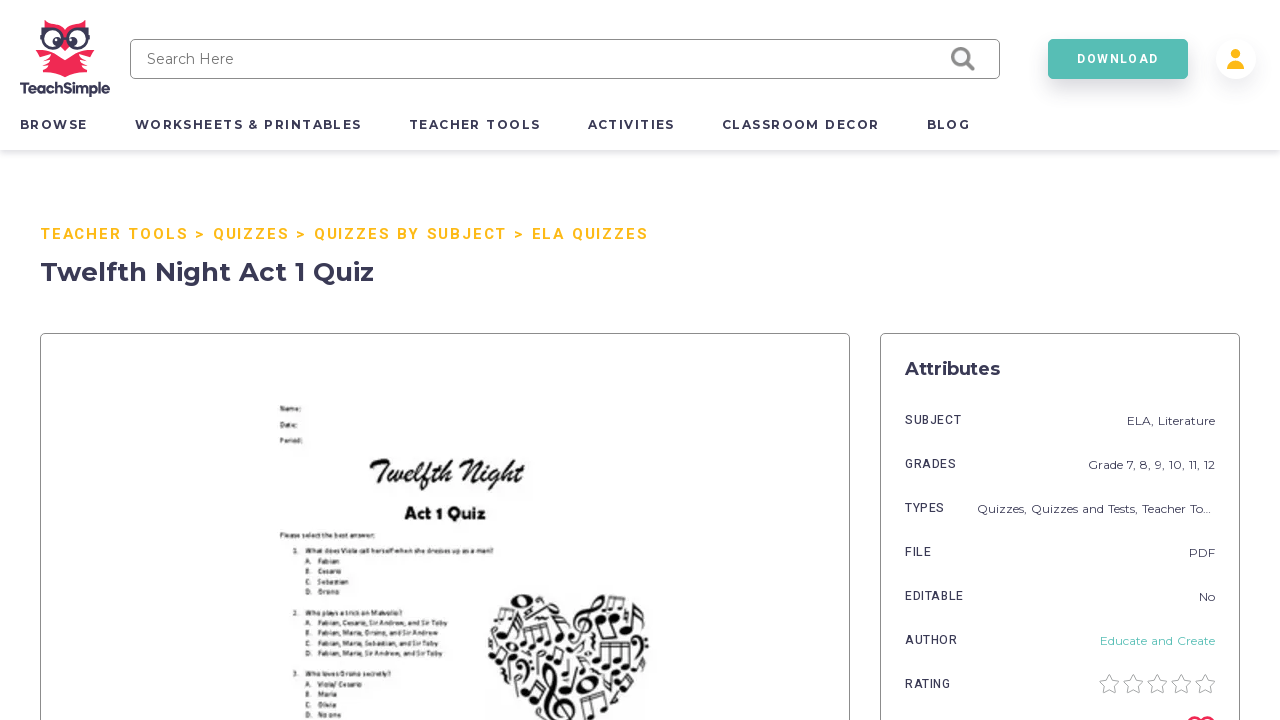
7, (1133, 464)
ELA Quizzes (590, 234)
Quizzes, (1004, 508)
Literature (1186, 420)
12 (1209, 464)
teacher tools (475, 124)
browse (54, 124)
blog (949, 124)
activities (631, 124)
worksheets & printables (248, 124)
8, (1147, 464)
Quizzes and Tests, (1086, 508)
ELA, (1142, 420)
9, (1162, 464)
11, (1196, 464)
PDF (1202, 552)
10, (1179, 464)
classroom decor (801, 124)
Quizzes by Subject (410, 234)
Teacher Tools (114, 234)
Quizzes (251, 234)
